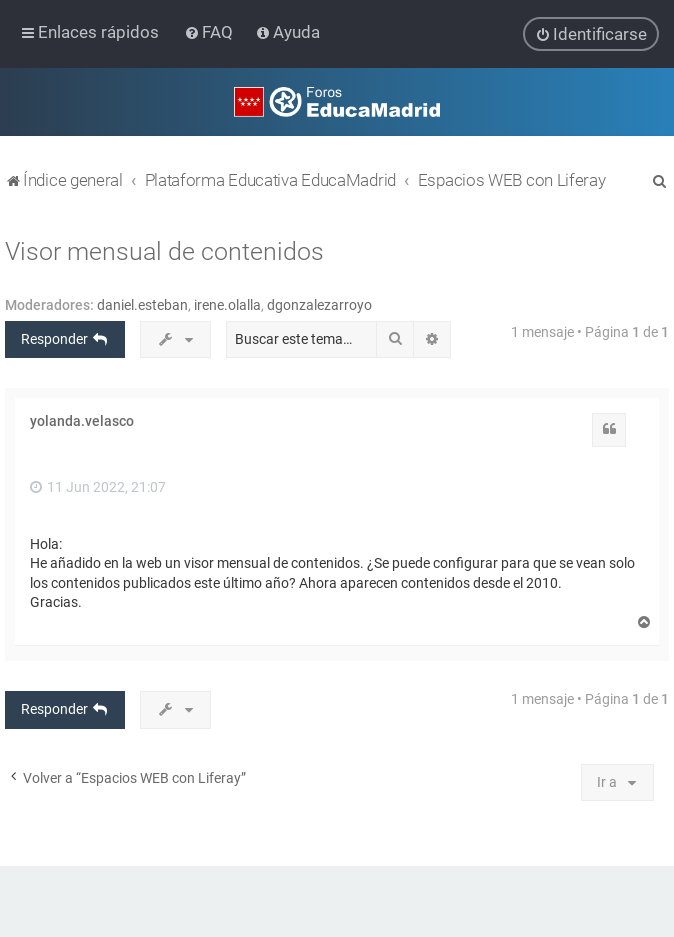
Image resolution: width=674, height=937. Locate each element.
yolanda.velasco (82, 421)
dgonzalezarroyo (319, 304)
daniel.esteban (142, 304)
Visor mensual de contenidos (164, 250)
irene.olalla (227, 304)
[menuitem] (210, 32)
